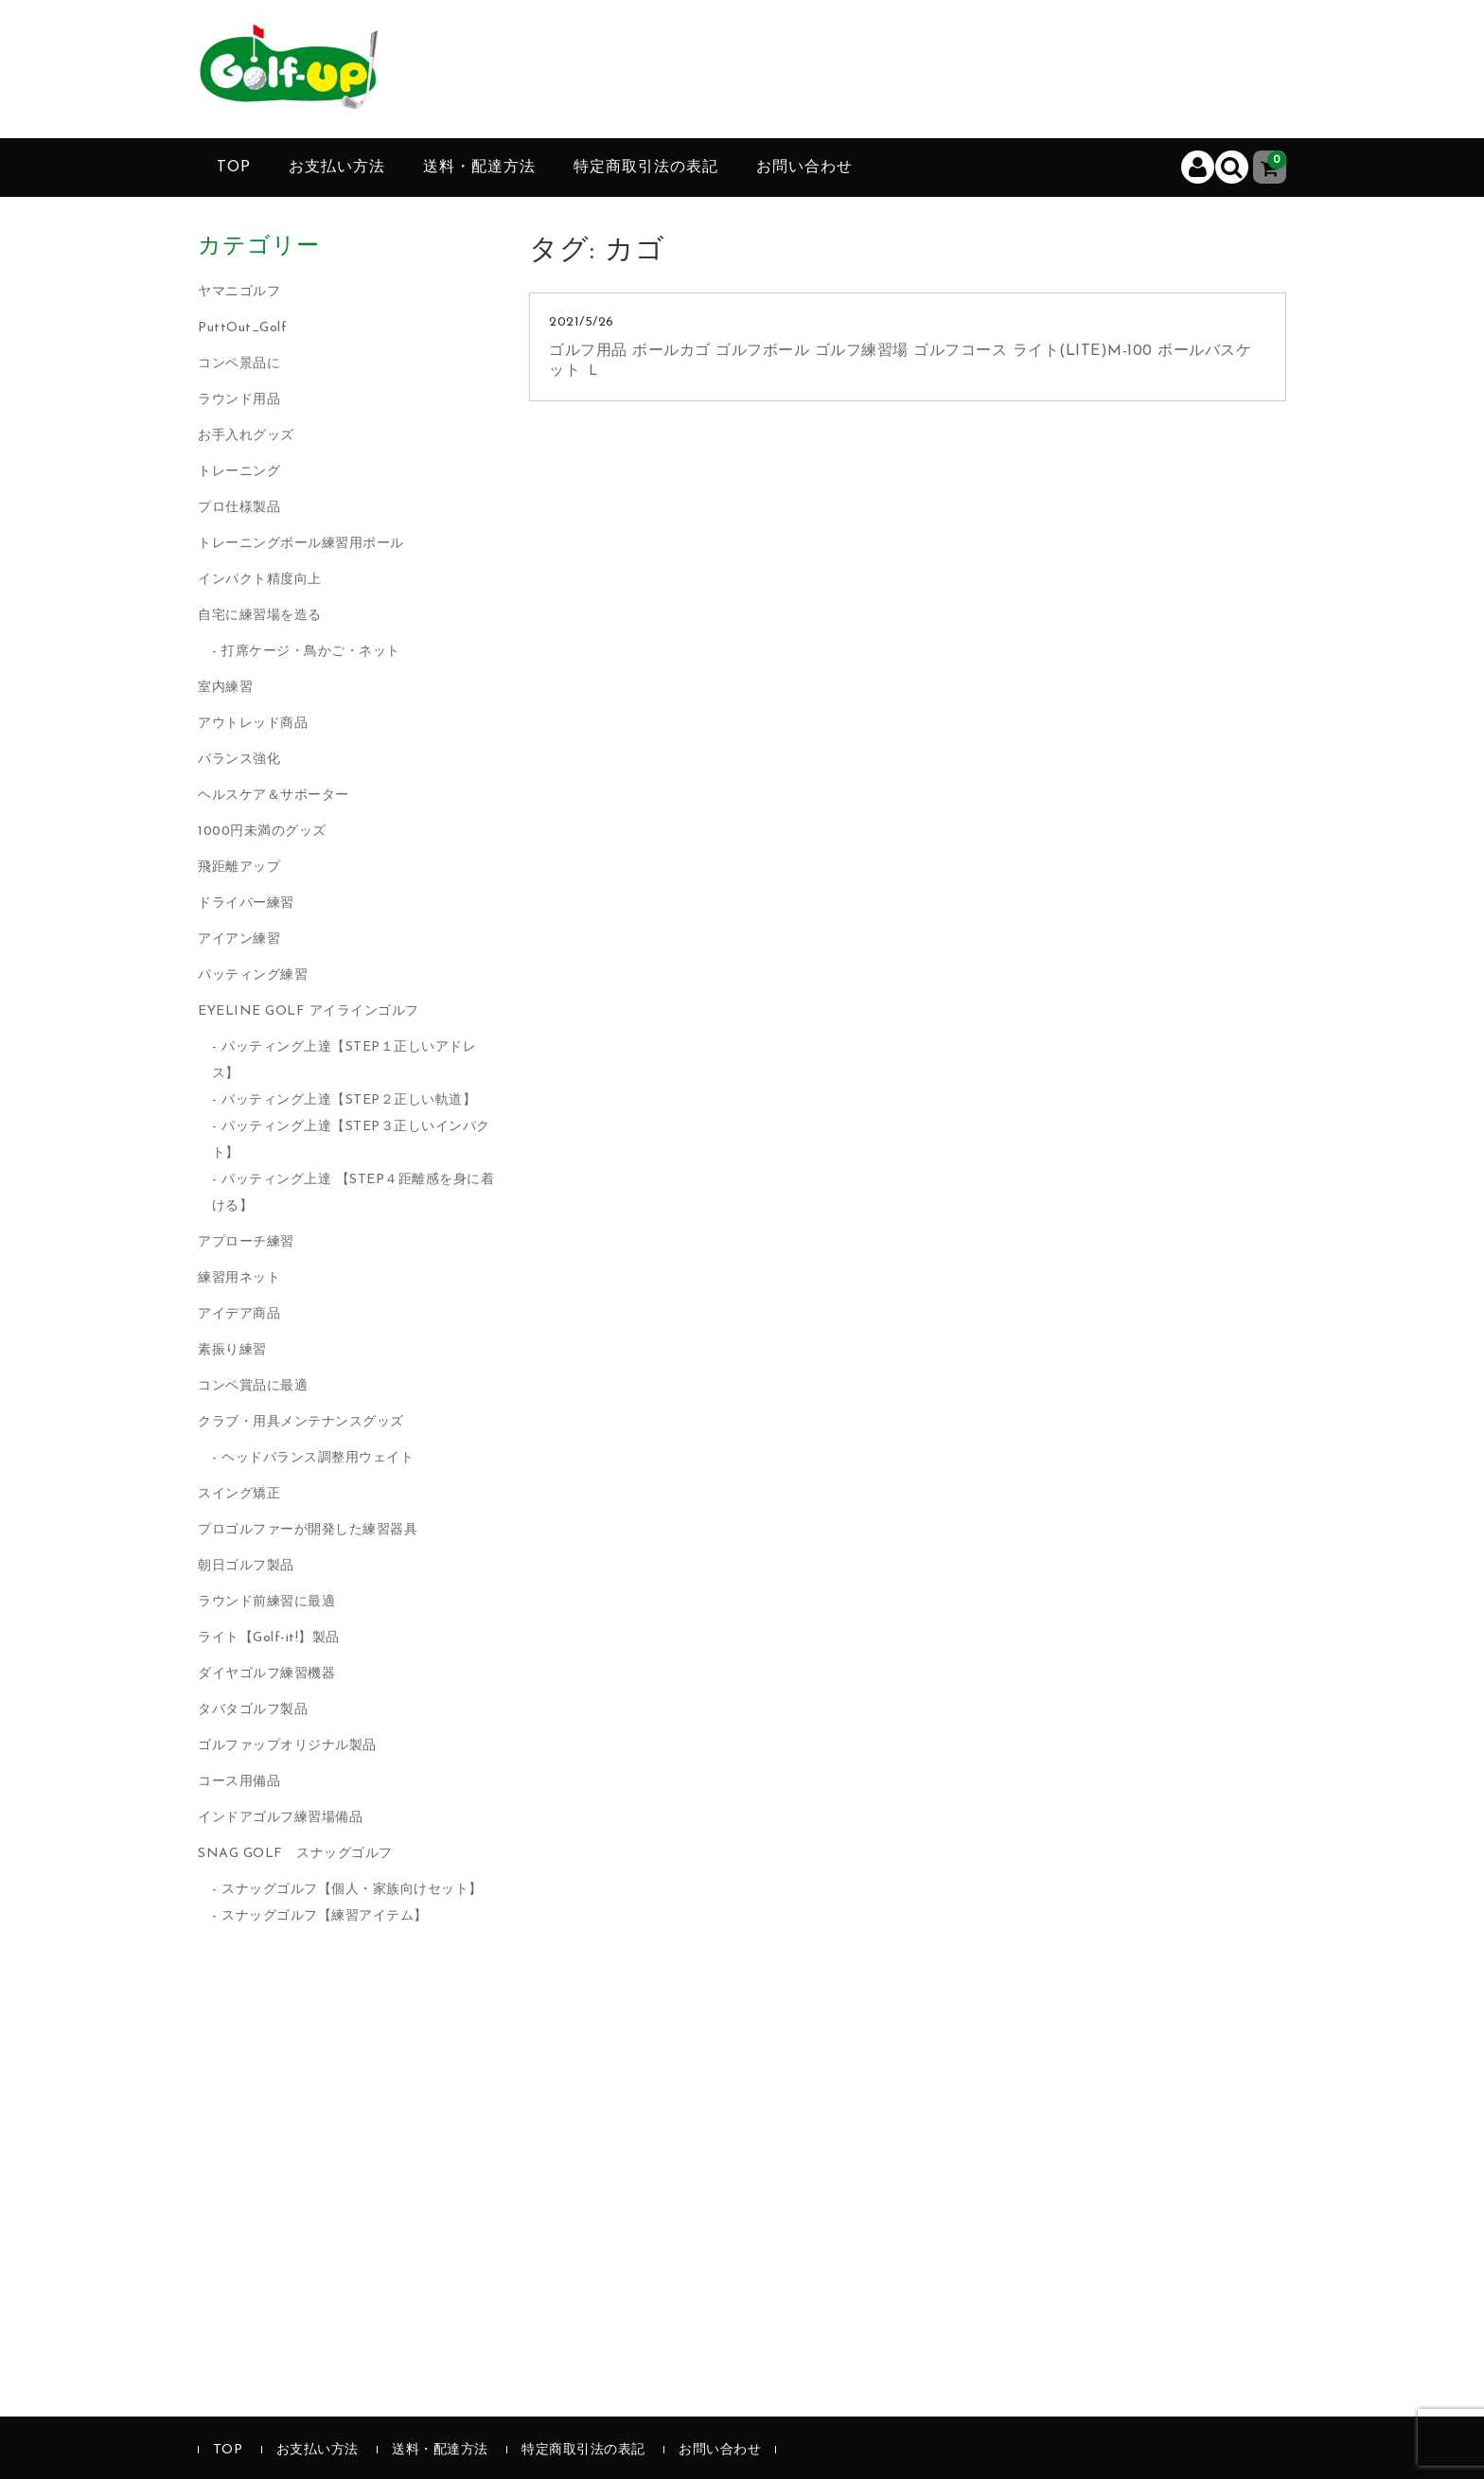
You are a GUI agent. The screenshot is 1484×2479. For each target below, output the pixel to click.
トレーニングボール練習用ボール (301, 544)
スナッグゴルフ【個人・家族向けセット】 (352, 1890)
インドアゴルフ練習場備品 (280, 1818)
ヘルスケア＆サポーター (273, 795)
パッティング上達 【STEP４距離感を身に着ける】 (353, 1193)
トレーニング (239, 472)
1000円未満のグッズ (262, 831)
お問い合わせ (804, 167)
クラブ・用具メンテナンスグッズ (301, 1422)
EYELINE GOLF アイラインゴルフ (308, 1011)
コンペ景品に (239, 364)
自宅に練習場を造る (260, 616)
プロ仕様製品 (239, 508)
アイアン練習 (239, 939)
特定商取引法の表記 (646, 167)
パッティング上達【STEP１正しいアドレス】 (344, 1060)
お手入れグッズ (246, 436)
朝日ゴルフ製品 (246, 1566)
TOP (234, 167)
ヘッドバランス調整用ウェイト (317, 1458)
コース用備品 (239, 1782)
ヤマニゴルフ (239, 292)
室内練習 (225, 688)
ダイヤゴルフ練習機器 (266, 1674)
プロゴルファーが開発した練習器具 (307, 1530)
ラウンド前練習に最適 (266, 1602)
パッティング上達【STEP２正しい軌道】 (348, 1100)
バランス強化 (239, 760)
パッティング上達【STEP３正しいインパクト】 (351, 1140)
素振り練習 (232, 1350)
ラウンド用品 (239, 400)
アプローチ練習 (246, 1242)
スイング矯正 (239, 1494)
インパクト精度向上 (260, 580)
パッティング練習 (253, 975)
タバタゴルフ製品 (253, 1710)
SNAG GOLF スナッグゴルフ (295, 1854)
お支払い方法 (337, 167)
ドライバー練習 (246, 903)
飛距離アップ (239, 867)
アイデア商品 (239, 1314)
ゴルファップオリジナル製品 (287, 1746)
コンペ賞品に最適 (253, 1386)
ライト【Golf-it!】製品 (269, 1638)
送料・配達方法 (479, 167)
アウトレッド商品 (253, 724)
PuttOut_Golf (242, 328)
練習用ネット (239, 1278)
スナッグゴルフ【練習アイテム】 (324, 1916)
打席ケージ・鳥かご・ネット (310, 652)
